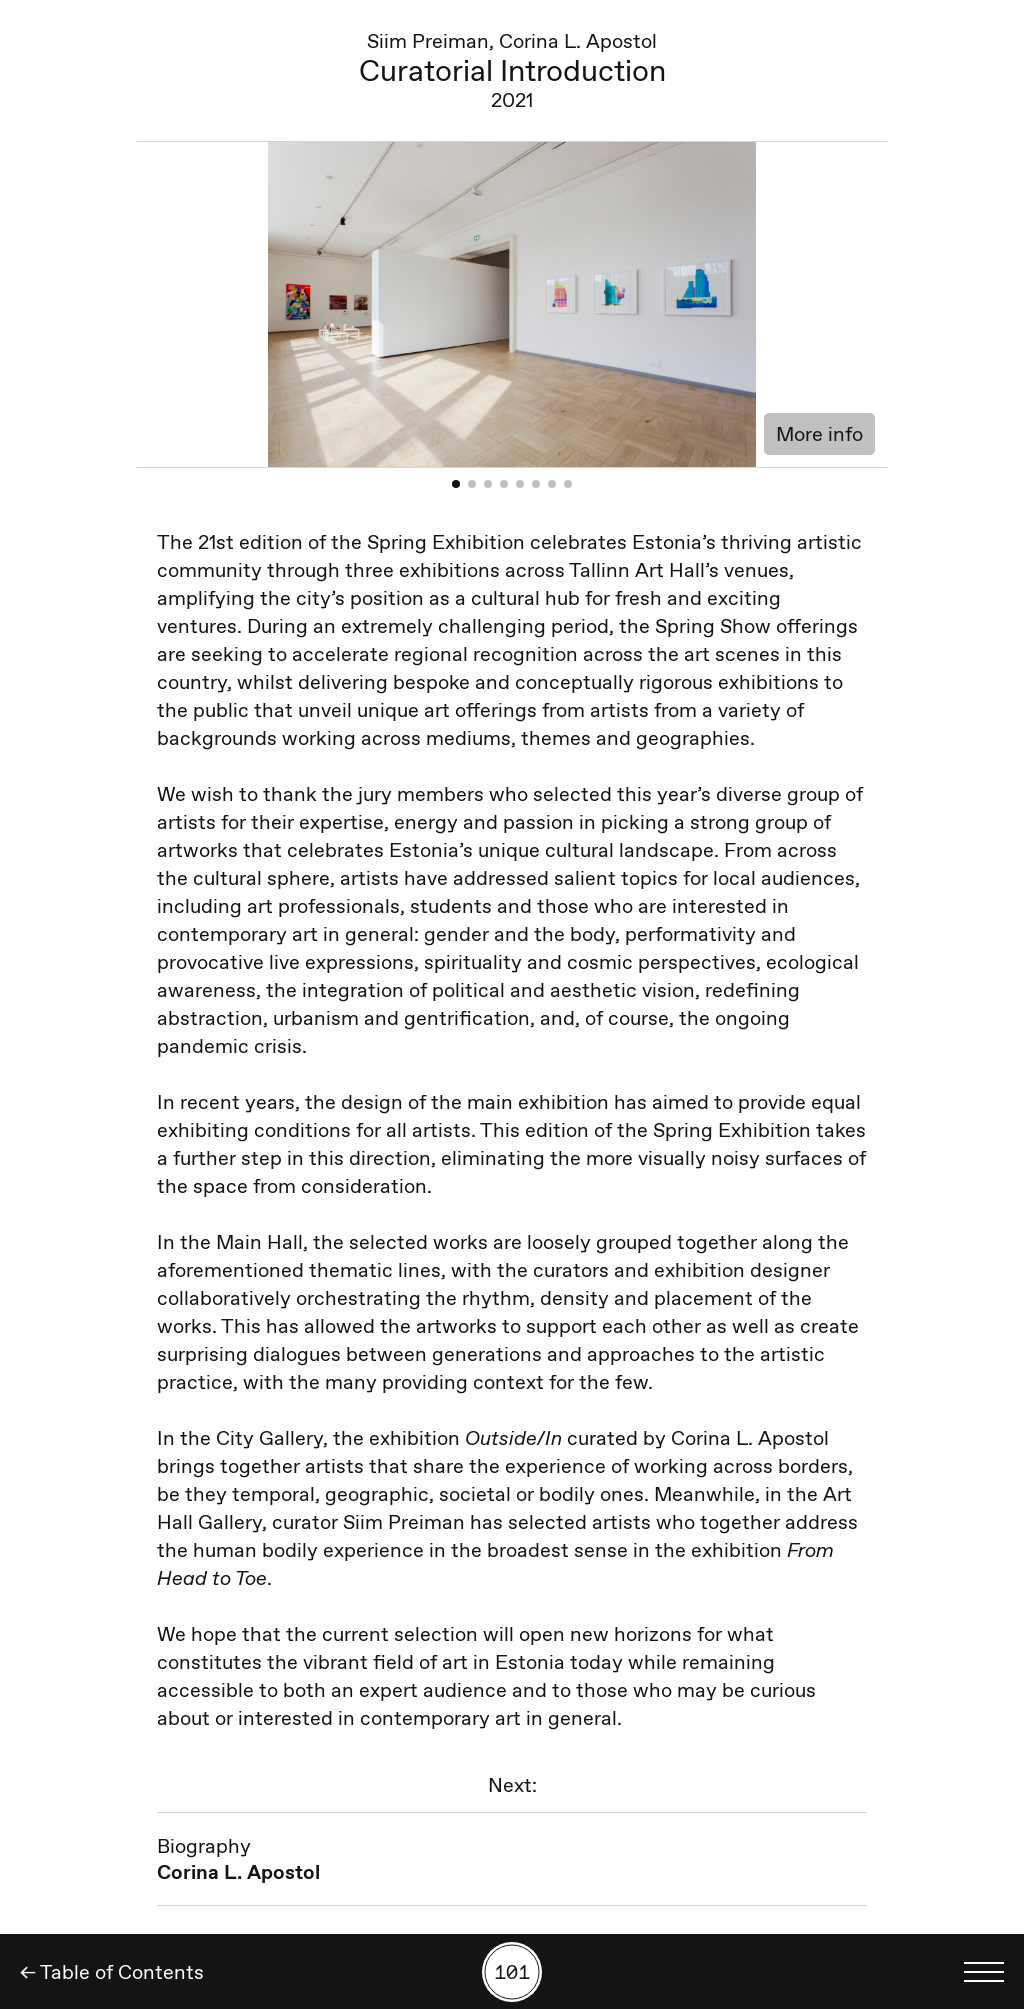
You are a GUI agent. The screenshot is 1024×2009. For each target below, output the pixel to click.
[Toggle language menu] (984, 1972)
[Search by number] (512, 1972)
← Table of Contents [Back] (112, 1972)
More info (819, 434)
